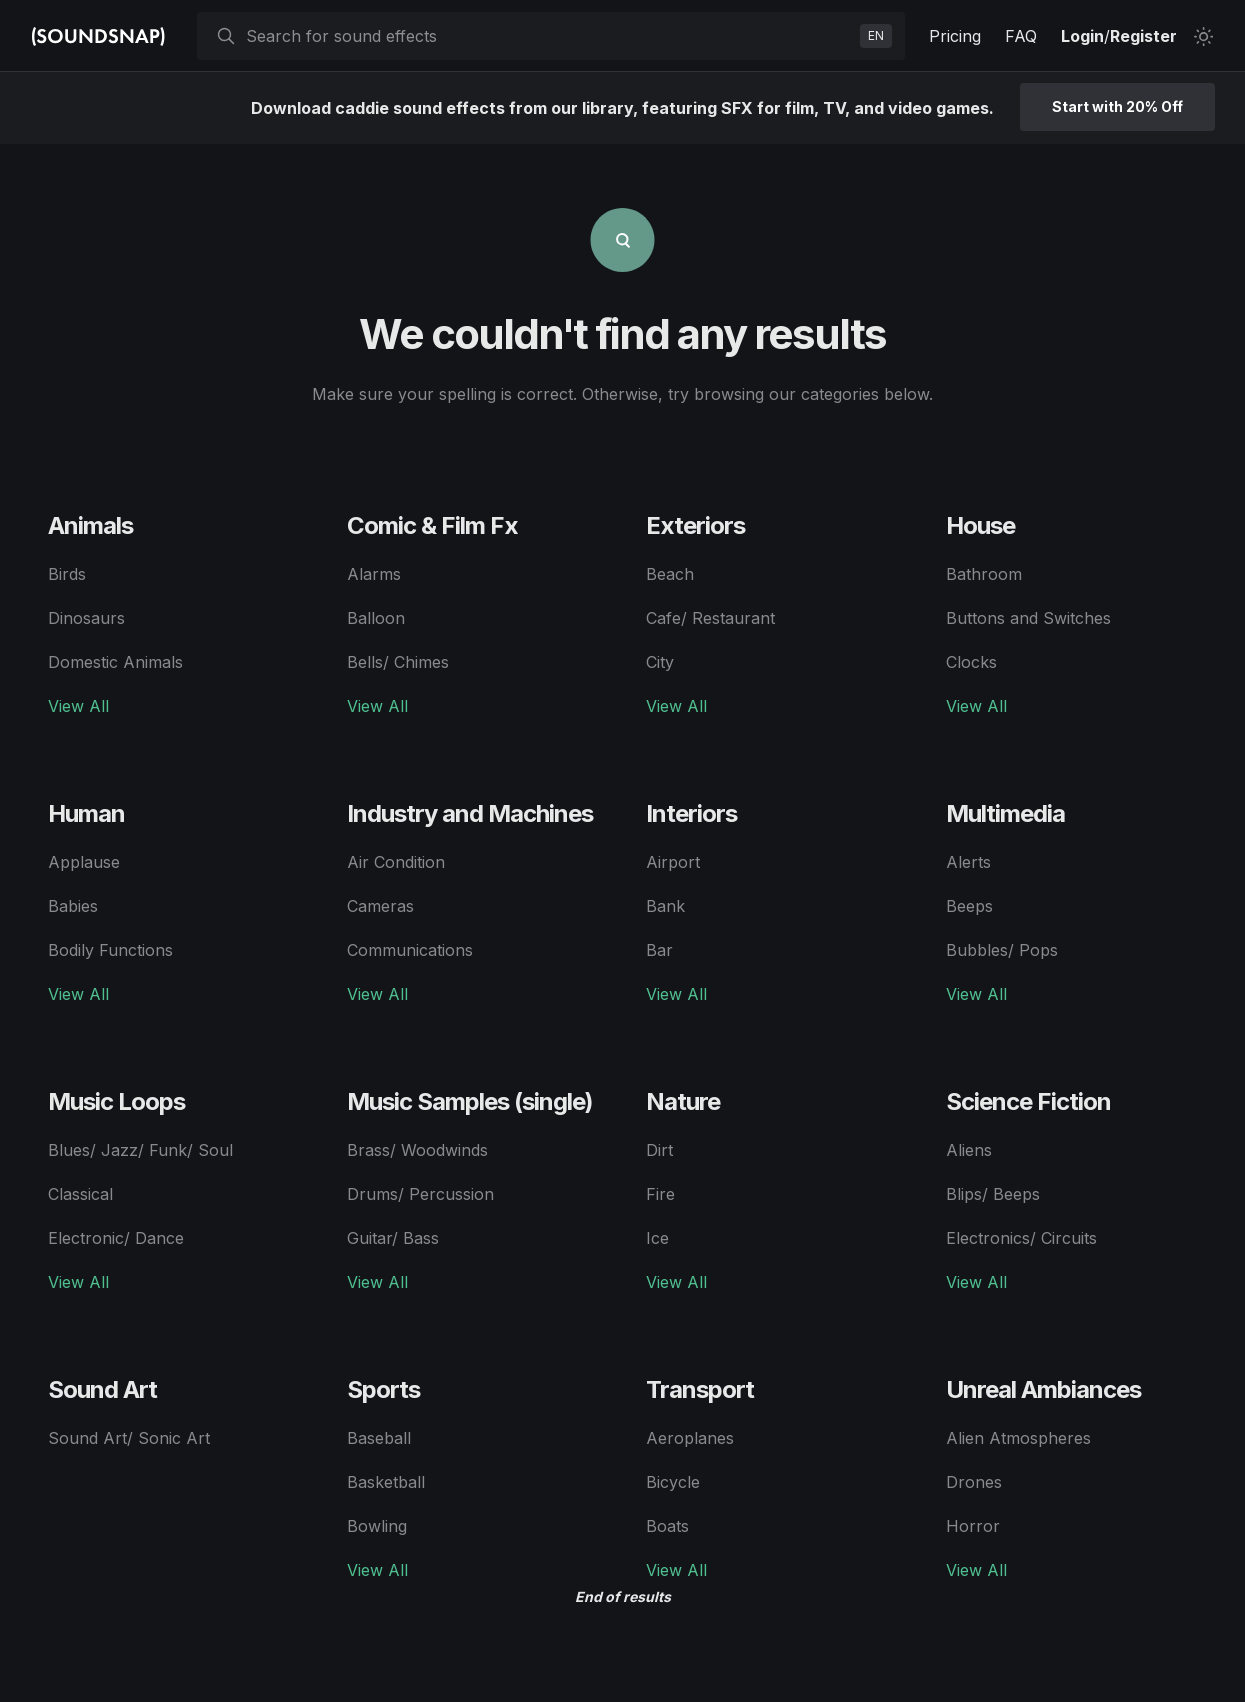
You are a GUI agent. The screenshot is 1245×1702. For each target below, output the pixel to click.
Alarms (374, 574)
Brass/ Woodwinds (417, 1150)
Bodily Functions (110, 950)
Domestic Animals (115, 662)
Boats (667, 1526)
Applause (84, 862)
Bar (659, 950)
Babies (73, 906)
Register (1143, 36)
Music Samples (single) (470, 1101)
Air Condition (396, 862)
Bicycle (673, 1482)
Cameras (380, 906)
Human (86, 813)
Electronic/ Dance (116, 1238)
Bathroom (984, 574)
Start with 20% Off (1117, 106)
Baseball (379, 1438)
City (660, 662)
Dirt (659, 1150)
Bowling (377, 1526)
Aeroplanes (690, 1438)
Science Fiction (1028, 1101)
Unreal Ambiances (1043, 1389)
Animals (90, 525)
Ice (657, 1238)
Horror (973, 1526)
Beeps (969, 906)
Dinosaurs (86, 618)
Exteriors (695, 525)
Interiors (691, 813)
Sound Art (102, 1389)
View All (78, 706)
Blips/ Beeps (993, 1194)
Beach (670, 574)
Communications (410, 950)
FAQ (1021, 36)
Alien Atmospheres (1018, 1438)
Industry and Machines (470, 813)
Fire (660, 1194)
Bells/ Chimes (398, 662)
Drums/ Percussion (420, 1194)
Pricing (955, 36)
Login (1082, 36)
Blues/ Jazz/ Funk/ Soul (140, 1150)
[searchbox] (549, 36)
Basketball (386, 1482)
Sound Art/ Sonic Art (129, 1438)
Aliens (969, 1150)
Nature (683, 1101)
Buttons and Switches (1028, 618)
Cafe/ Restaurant (710, 618)
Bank (665, 906)
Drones (974, 1482)
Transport (700, 1389)
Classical (80, 1194)
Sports (383, 1389)
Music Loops (116, 1101)
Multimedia (1005, 813)
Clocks (971, 662)
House (980, 525)
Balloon (376, 618)
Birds (67, 574)
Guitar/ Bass (393, 1238)
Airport (673, 862)
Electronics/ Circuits (1021, 1238)
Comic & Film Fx (432, 525)
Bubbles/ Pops (1002, 950)
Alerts (968, 862)
